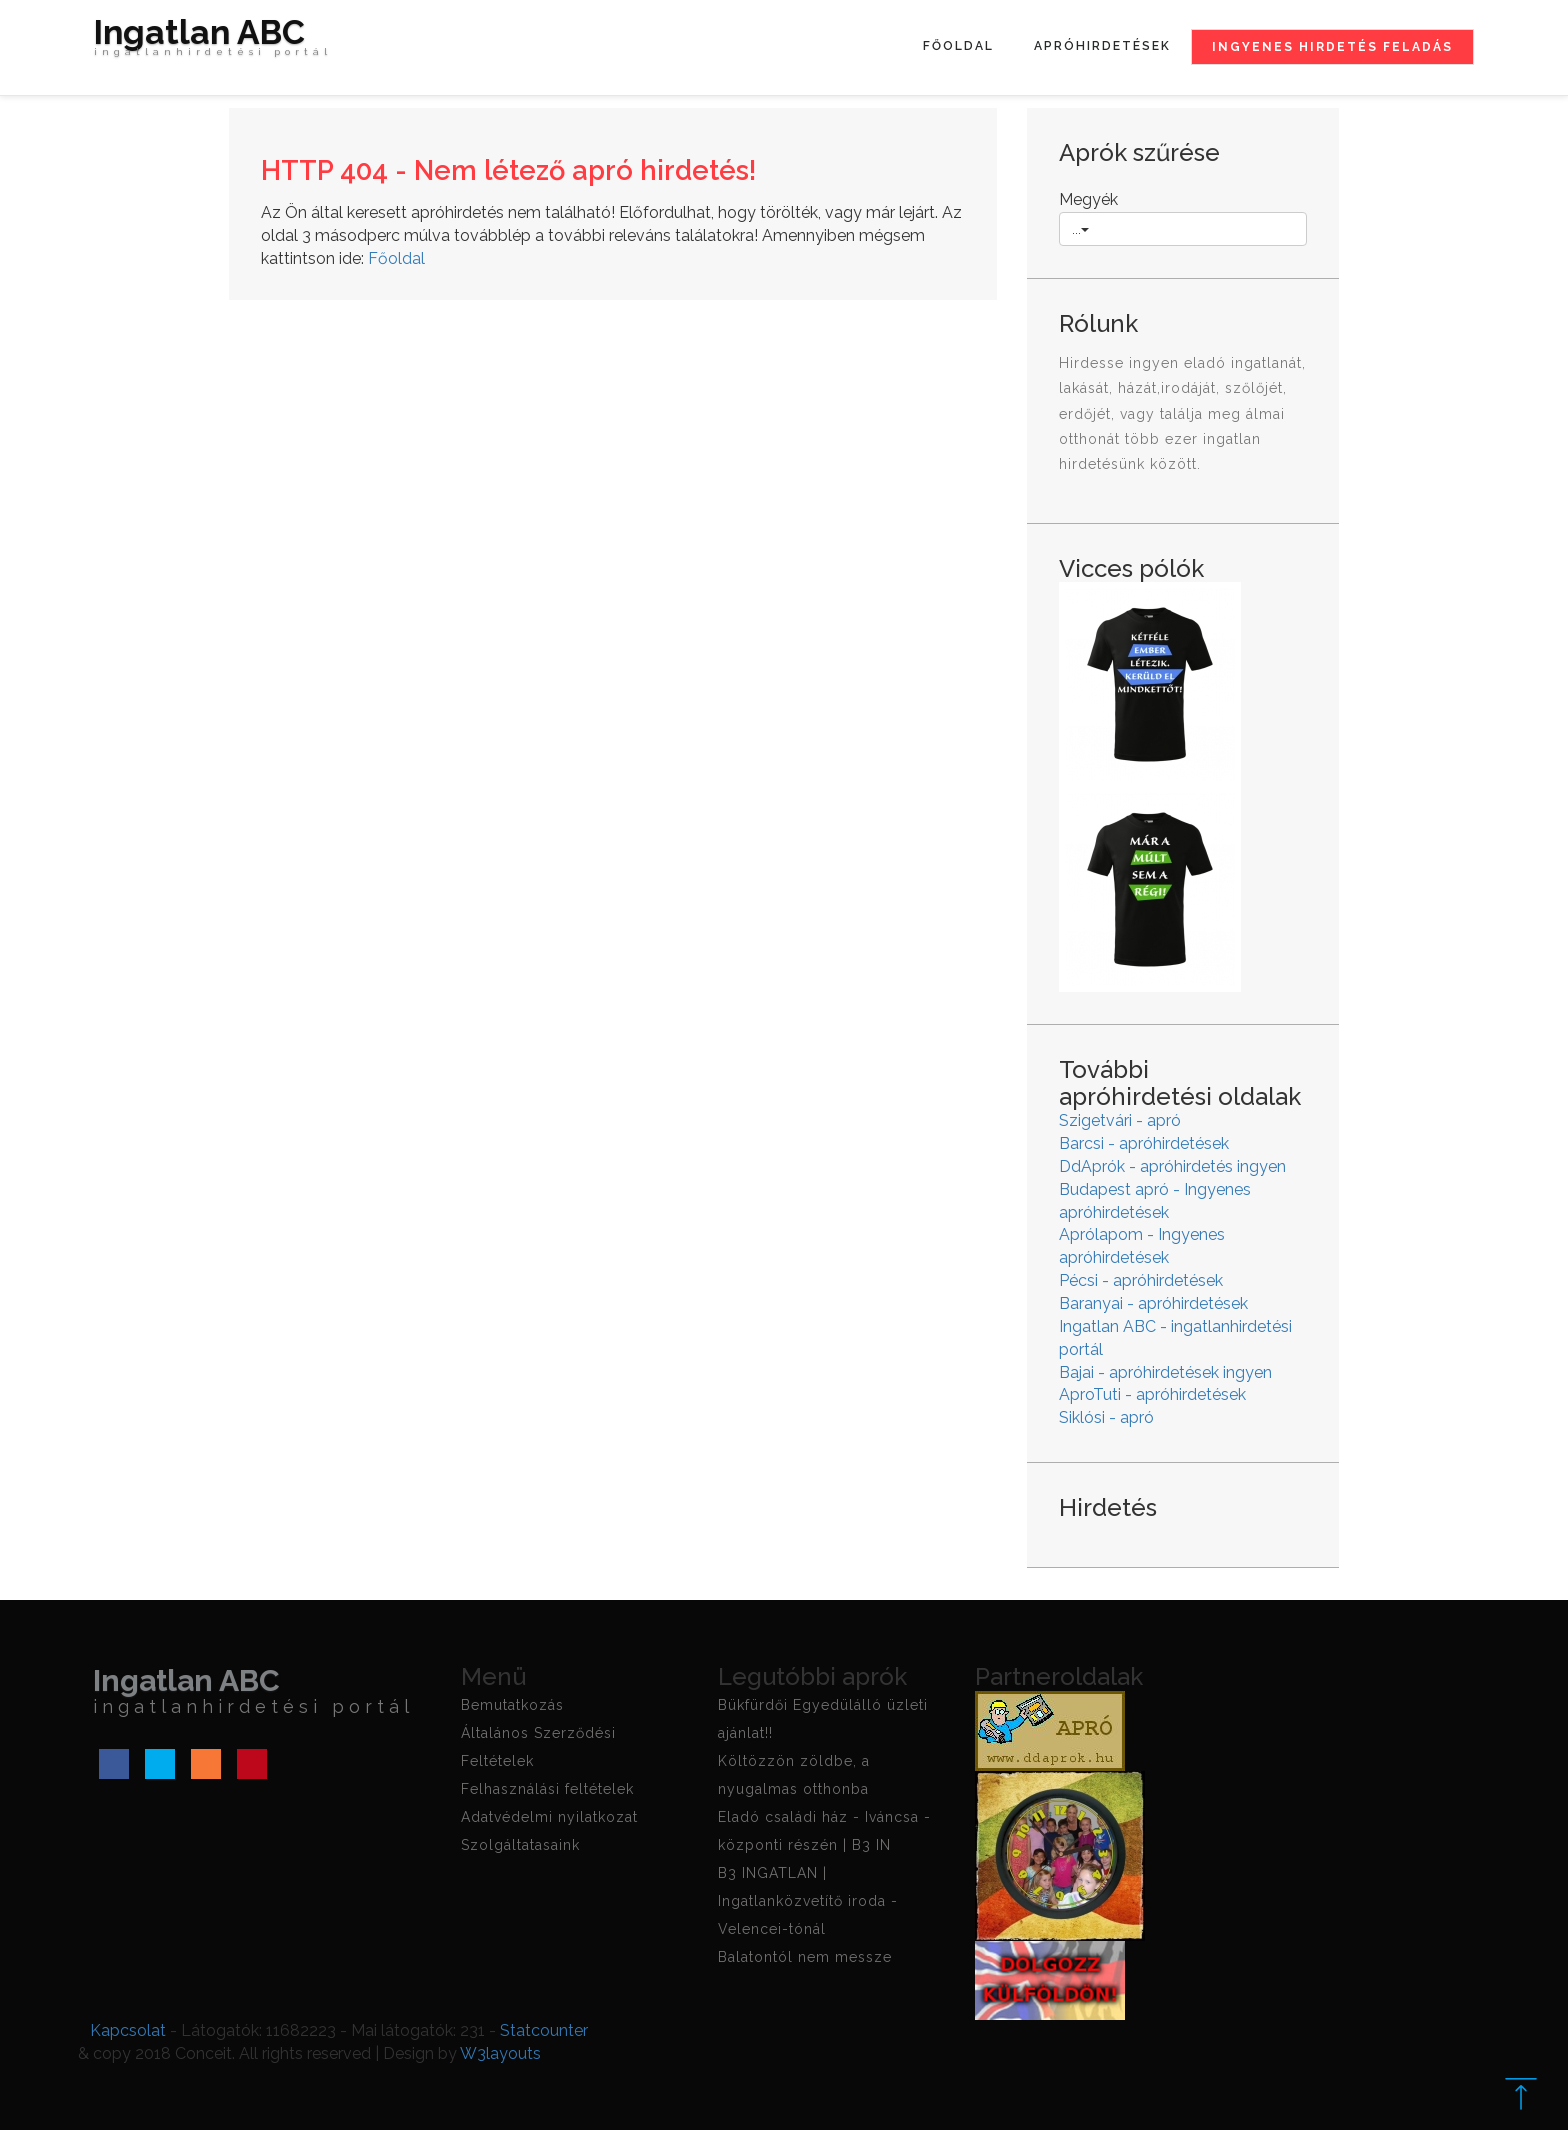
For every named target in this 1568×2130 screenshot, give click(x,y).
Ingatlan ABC (213, 42)
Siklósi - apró (1106, 1417)
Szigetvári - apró (1120, 1120)
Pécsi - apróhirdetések (1141, 1280)
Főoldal (958, 46)
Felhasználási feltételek (547, 1789)
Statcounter (544, 2030)
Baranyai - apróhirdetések (1153, 1303)
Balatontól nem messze (805, 1957)
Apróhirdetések (1102, 46)
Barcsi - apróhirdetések (1144, 1143)
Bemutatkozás (512, 1705)
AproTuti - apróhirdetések (1152, 1394)
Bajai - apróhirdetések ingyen (1165, 1372)
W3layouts (500, 2053)
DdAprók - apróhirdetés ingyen (1172, 1166)
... (1080, 229)
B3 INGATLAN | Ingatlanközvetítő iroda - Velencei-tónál (808, 1901)
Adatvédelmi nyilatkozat (549, 1817)
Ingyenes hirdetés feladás (1332, 47)
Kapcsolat (128, 2030)
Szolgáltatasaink (520, 1845)
